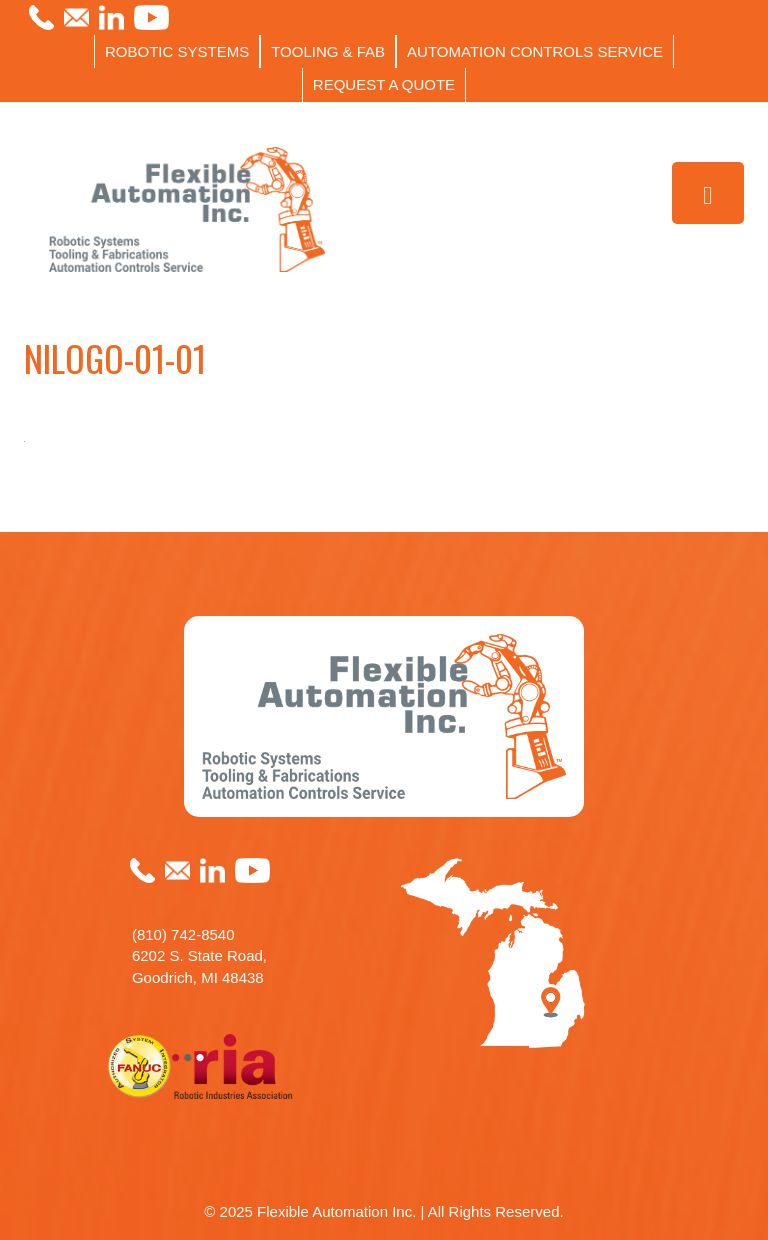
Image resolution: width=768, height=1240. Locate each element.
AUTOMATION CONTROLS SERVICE (535, 51)
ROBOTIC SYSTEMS (177, 51)
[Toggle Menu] (708, 193)
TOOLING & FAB (328, 51)
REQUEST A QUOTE (384, 84)
